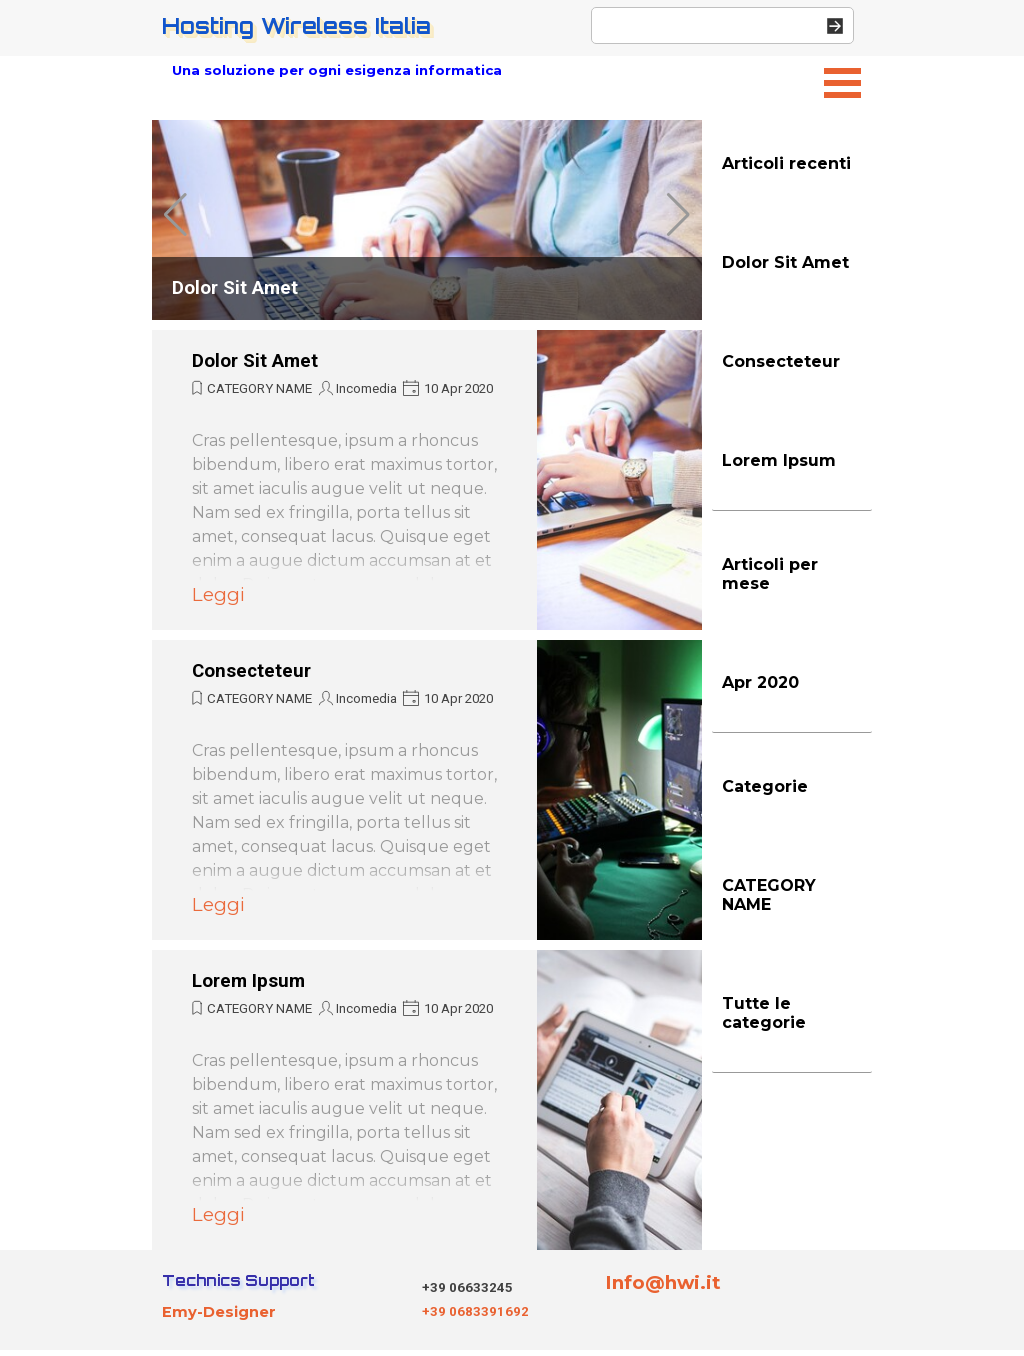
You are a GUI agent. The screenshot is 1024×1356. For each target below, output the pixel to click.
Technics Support (238, 1280)
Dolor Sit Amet (235, 288)
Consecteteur (251, 671)
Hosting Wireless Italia (296, 25)
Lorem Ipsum (248, 981)
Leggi (218, 594)
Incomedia (366, 388)
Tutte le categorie (764, 1013)
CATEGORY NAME (259, 388)
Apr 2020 (760, 682)
